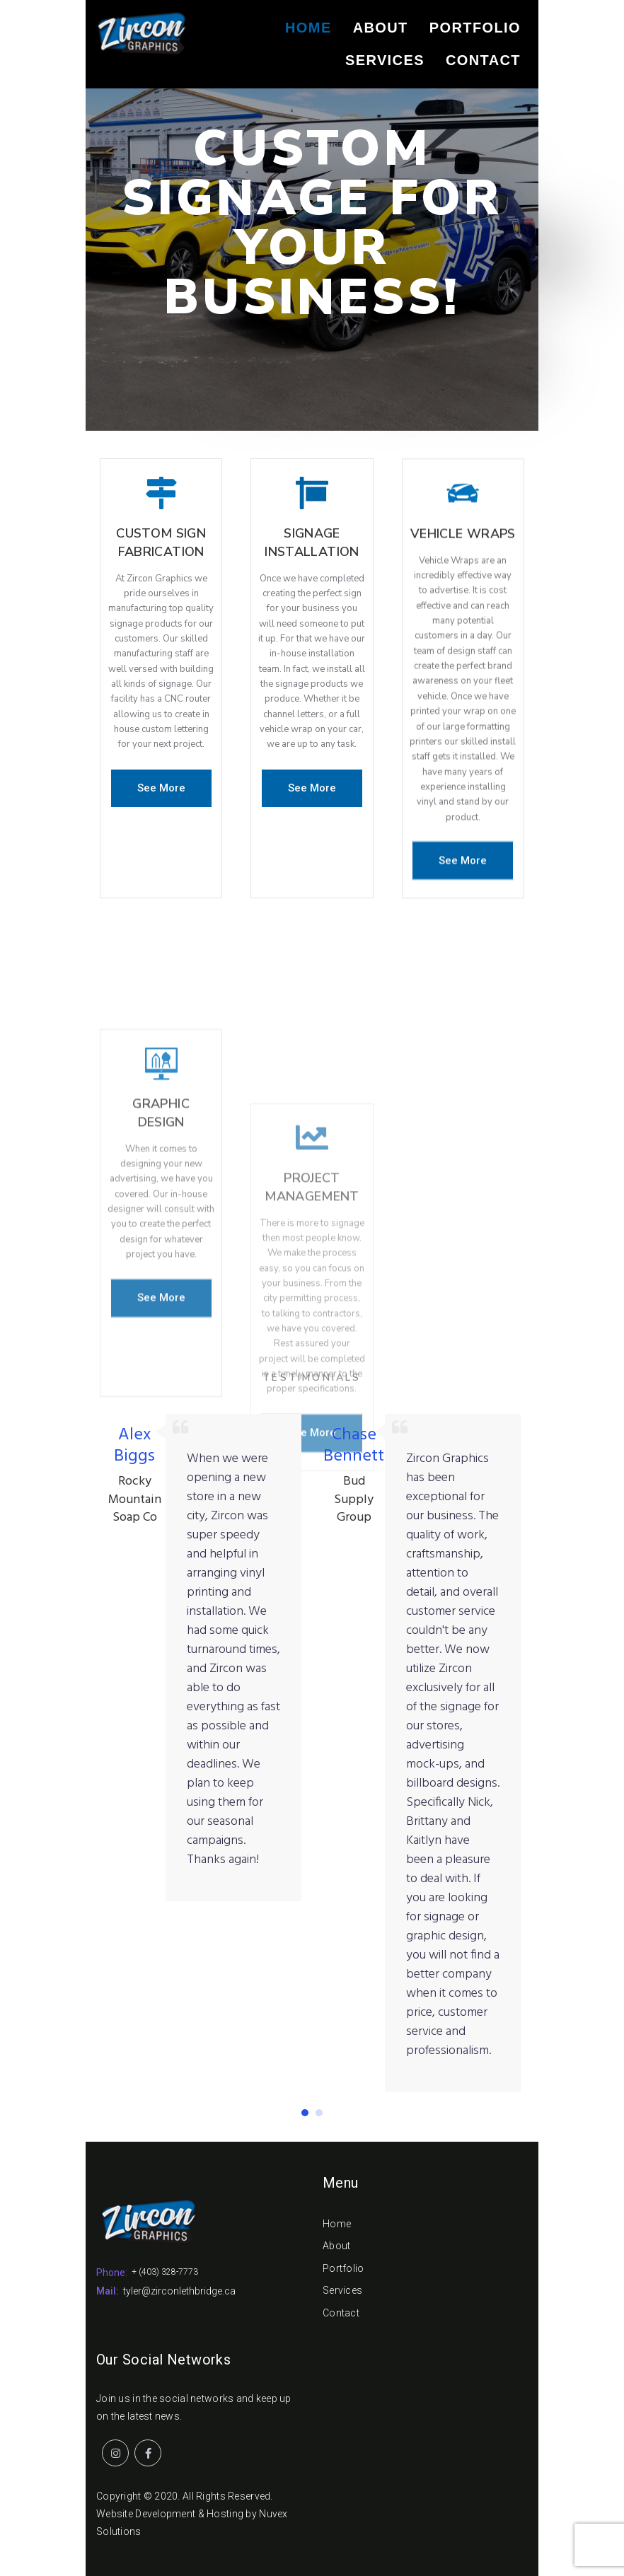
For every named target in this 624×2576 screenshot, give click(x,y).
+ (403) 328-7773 (165, 2272)
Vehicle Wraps (463, 582)
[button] (161, 788)
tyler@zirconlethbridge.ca (179, 2291)
